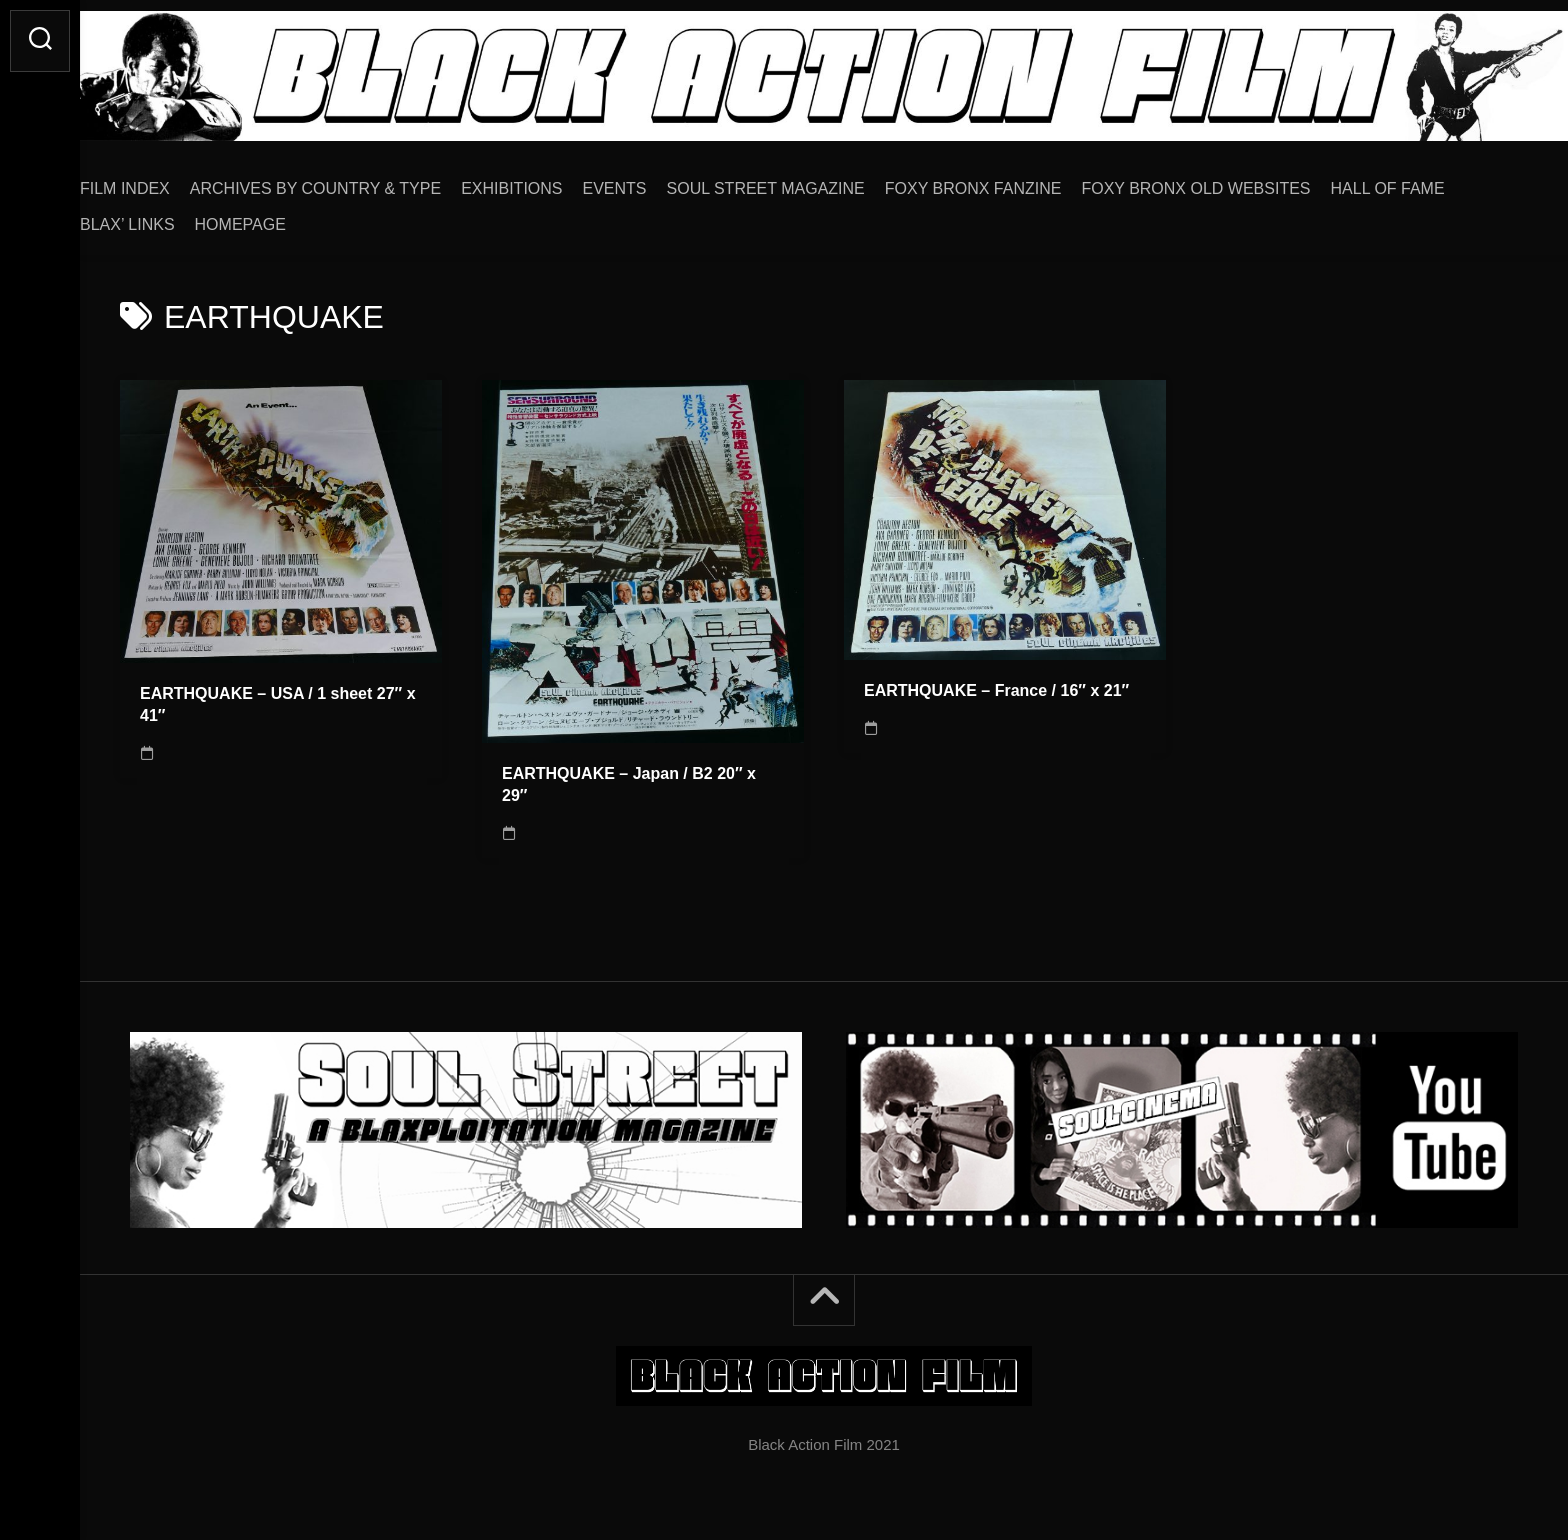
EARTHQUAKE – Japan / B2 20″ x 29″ (629, 778)
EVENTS (655, 181)
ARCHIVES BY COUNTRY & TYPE (355, 181)
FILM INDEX (165, 181)
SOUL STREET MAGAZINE (806, 181)
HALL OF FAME (1428, 181)
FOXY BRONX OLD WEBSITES (1235, 181)
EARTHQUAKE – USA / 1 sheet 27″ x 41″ (278, 698)
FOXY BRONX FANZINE (1013, 181)
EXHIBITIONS (551, 181)
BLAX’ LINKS (167, 217)
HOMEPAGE (280, 217)
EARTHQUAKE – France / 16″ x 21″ (996, 683)
